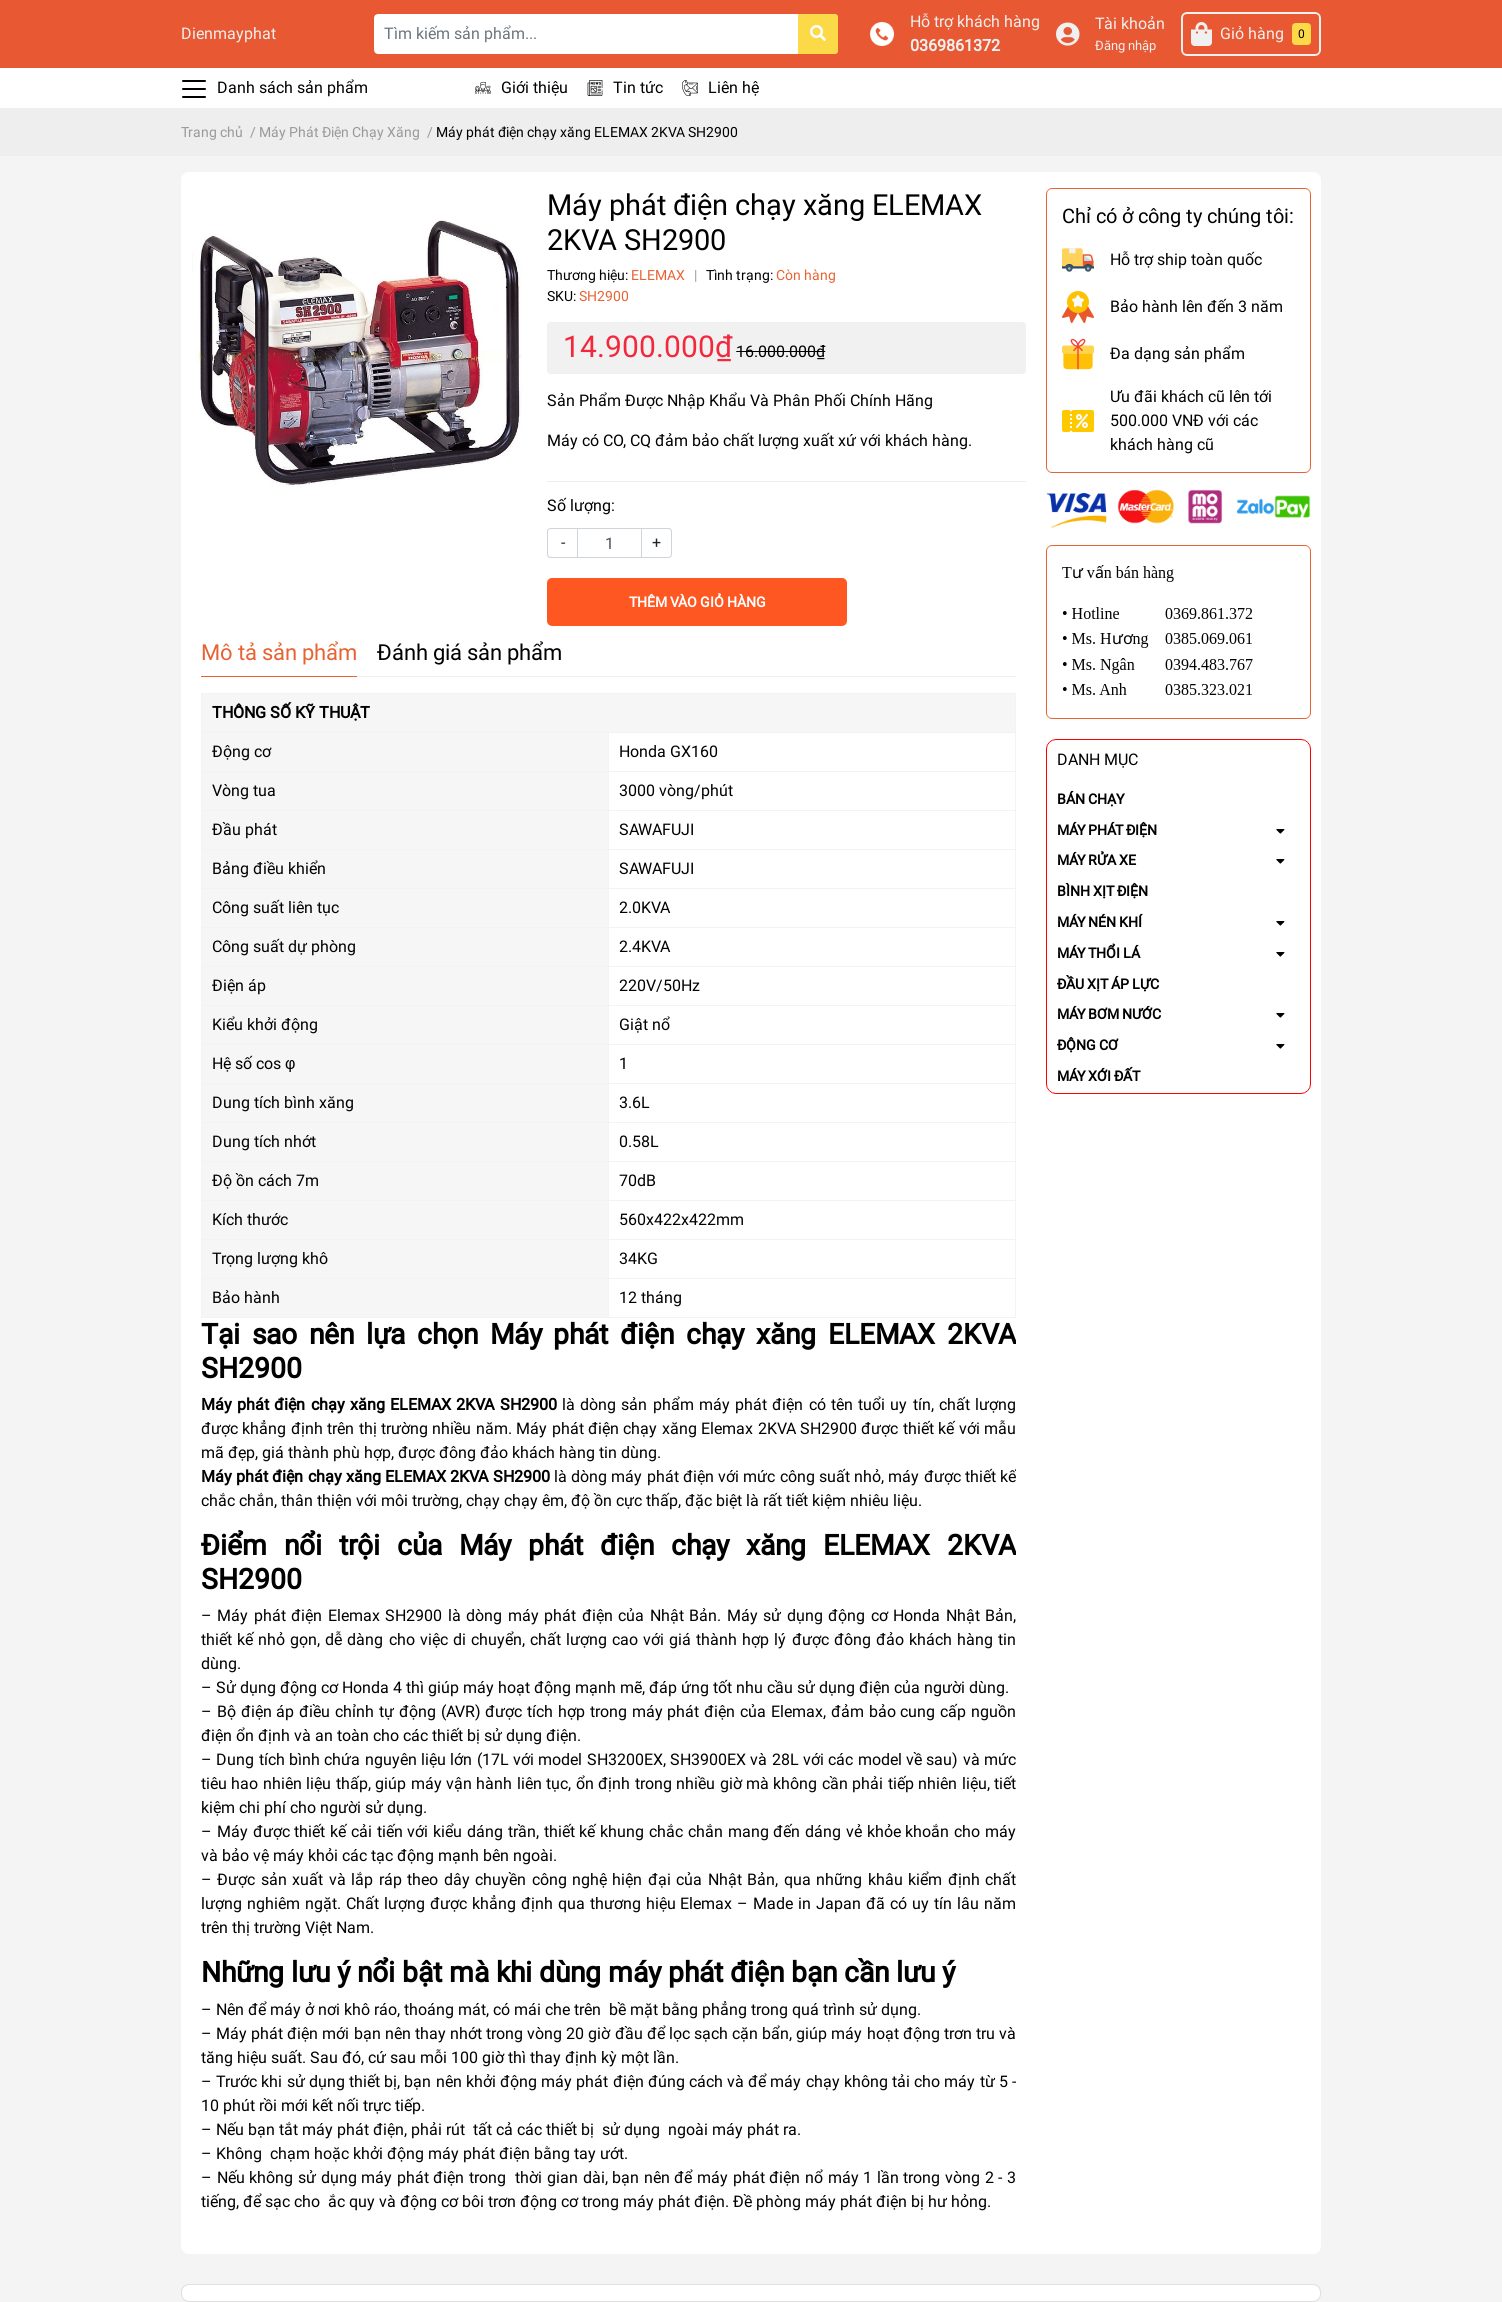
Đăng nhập (1125, 45)
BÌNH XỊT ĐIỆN (1102, 891)
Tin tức (638, 87)
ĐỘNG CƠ (1087, 1045)
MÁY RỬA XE (1096, 860)
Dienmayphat (228, 33)
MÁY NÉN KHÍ (1099, 922)
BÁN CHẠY (1090, 799)
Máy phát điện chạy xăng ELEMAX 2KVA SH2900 (379, 1404)
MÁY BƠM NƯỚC (1109, 1014)
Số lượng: (581, 505)
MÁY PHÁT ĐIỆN (1107, 830)
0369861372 (955, 45)
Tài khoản (1130, 23)
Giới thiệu (534, 87)
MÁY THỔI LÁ (1098, 953)
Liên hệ (733, 87)
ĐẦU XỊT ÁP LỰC (1108, 984)
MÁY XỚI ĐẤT (1098, 1076)
